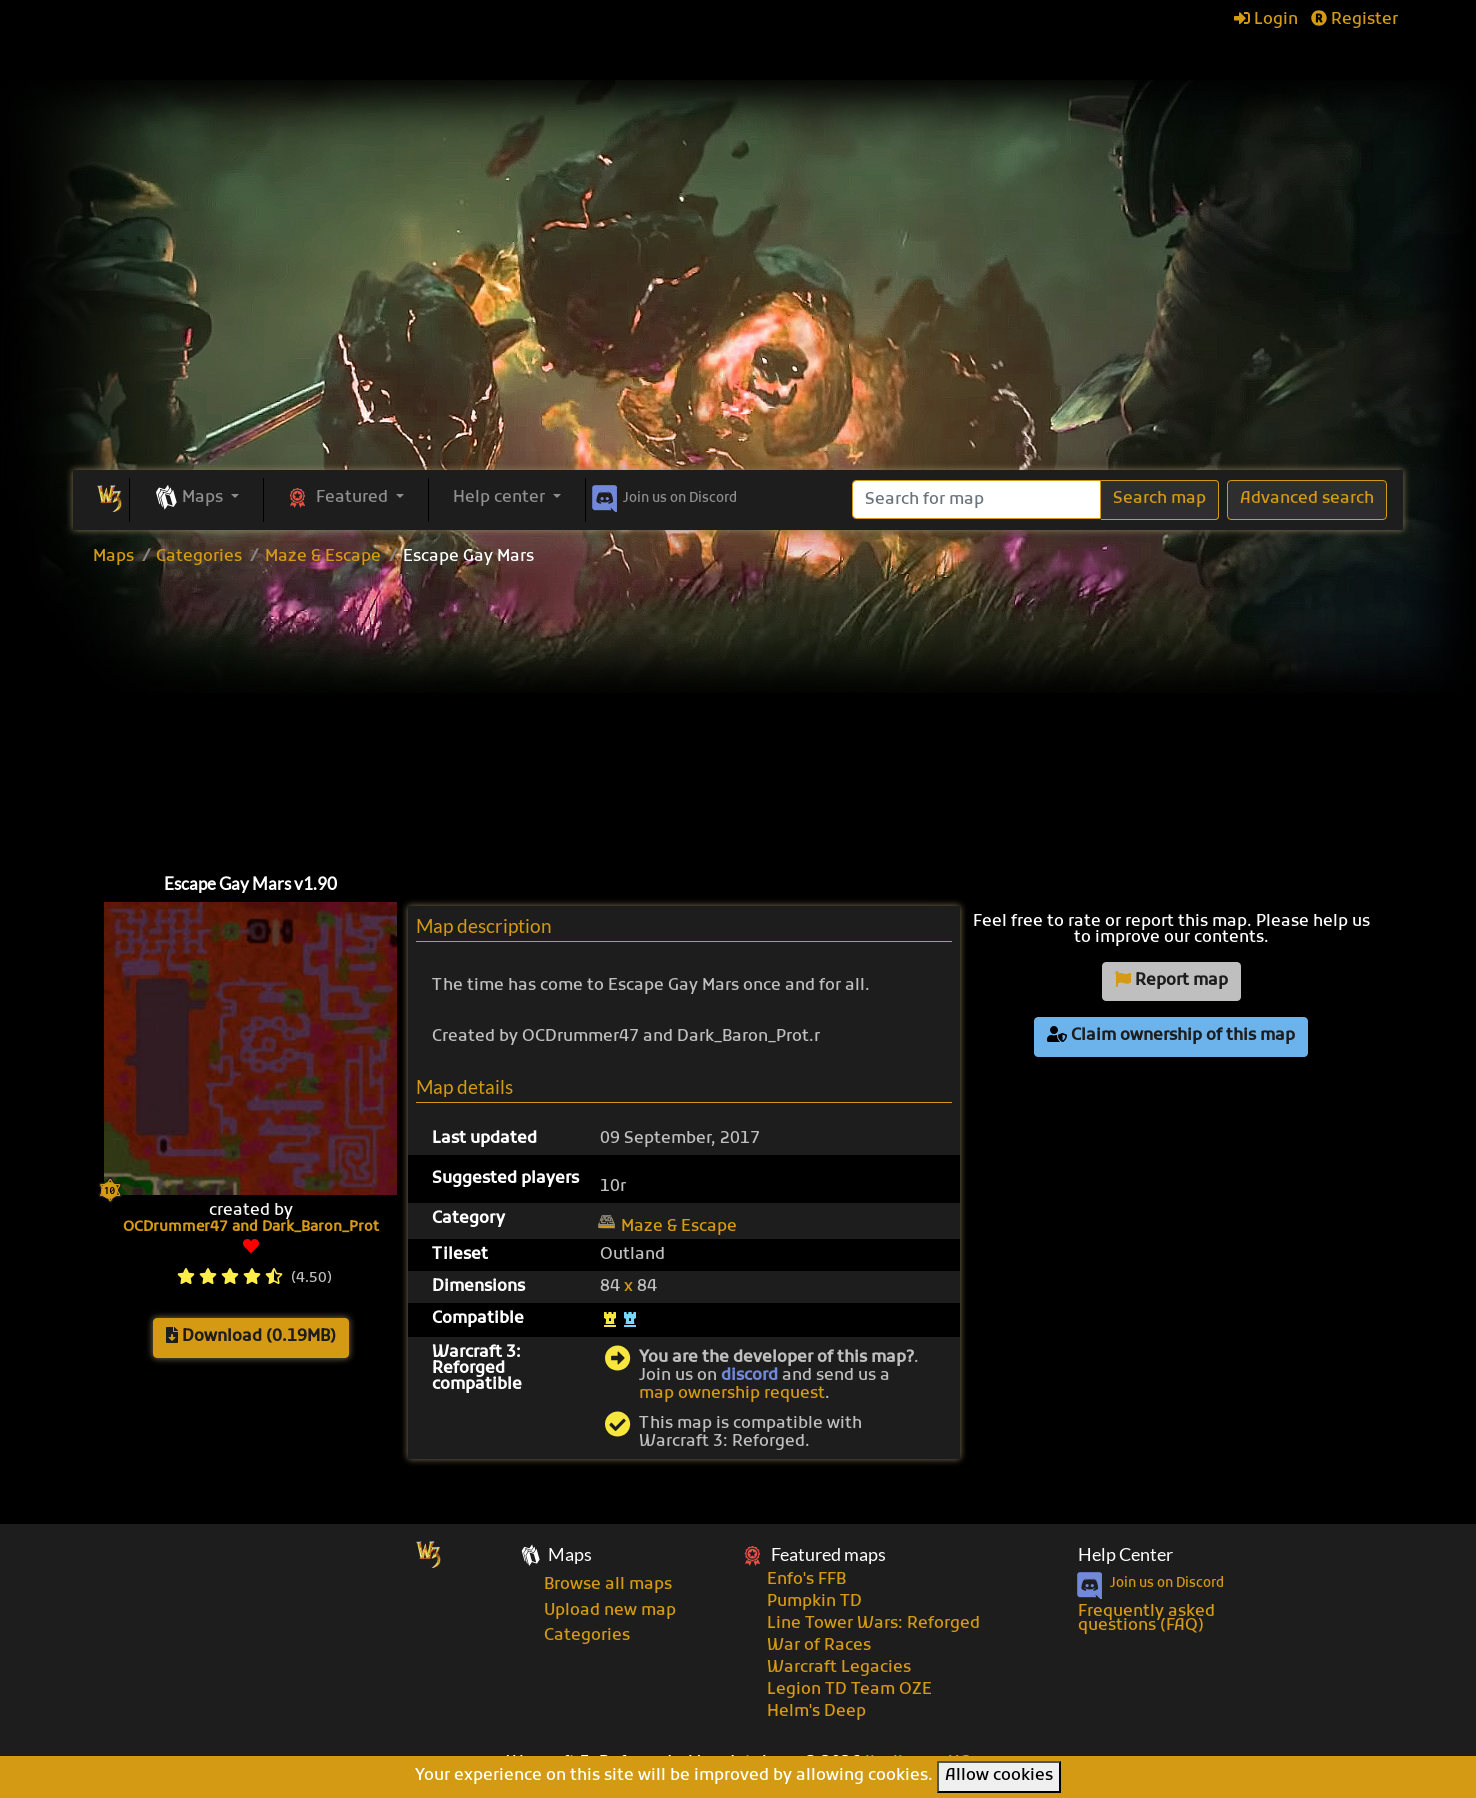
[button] (196, 499)
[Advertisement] (738, 320)
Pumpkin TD (814, 1602)
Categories (199, 557)
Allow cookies (999, 1776)
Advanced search (1307, 499)
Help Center (1125, 1554)
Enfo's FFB (806, 1580)
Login (1266, 20)
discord (749, 1376)
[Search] (976, 499)
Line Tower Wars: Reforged (873, 1624)
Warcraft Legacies (839, 1668)
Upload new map (610, 1611)
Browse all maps (608, 1585)
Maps (113, 557)
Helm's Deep (816, 1712)
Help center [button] (501, 498)
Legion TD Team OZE (849, 1690)
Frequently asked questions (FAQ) (1146, 1619)
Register (1354, 20)
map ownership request (732, 1394)
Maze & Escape (323, 557)
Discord (662, 495)
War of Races (819, 1646)
